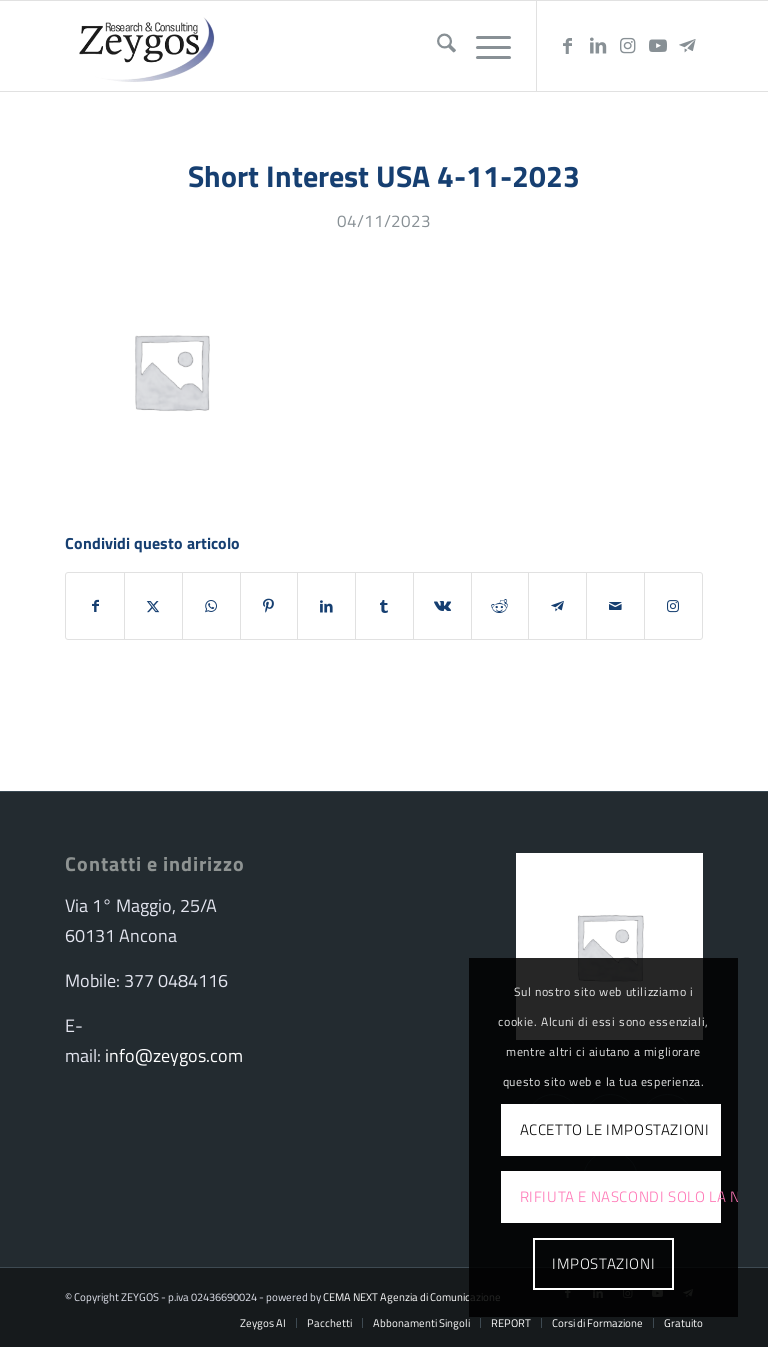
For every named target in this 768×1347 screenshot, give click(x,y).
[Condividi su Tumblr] (384, 606)
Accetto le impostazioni (615, 1129)
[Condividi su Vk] (442, 606)
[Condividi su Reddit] (500, 606)
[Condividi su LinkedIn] (326, 606)
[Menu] (483, 46)
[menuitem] (436, 46)
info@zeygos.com (174, 1055)
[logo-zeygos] (142, 46)
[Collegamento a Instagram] (628, 46)
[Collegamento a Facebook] (568, 46)
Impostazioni (603, 1263)
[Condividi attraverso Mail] (615, 606)
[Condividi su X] (153, 606)
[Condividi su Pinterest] (269, 606)
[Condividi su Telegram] (557, 606)
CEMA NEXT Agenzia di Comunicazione (412, 1297)
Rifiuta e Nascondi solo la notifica (621, 1196)
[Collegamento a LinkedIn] (598, 46)
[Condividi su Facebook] (95, 606)
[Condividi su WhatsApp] (211, 606)
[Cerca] (436, 46)
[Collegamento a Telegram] (688, 46)
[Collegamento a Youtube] (658, 46)
